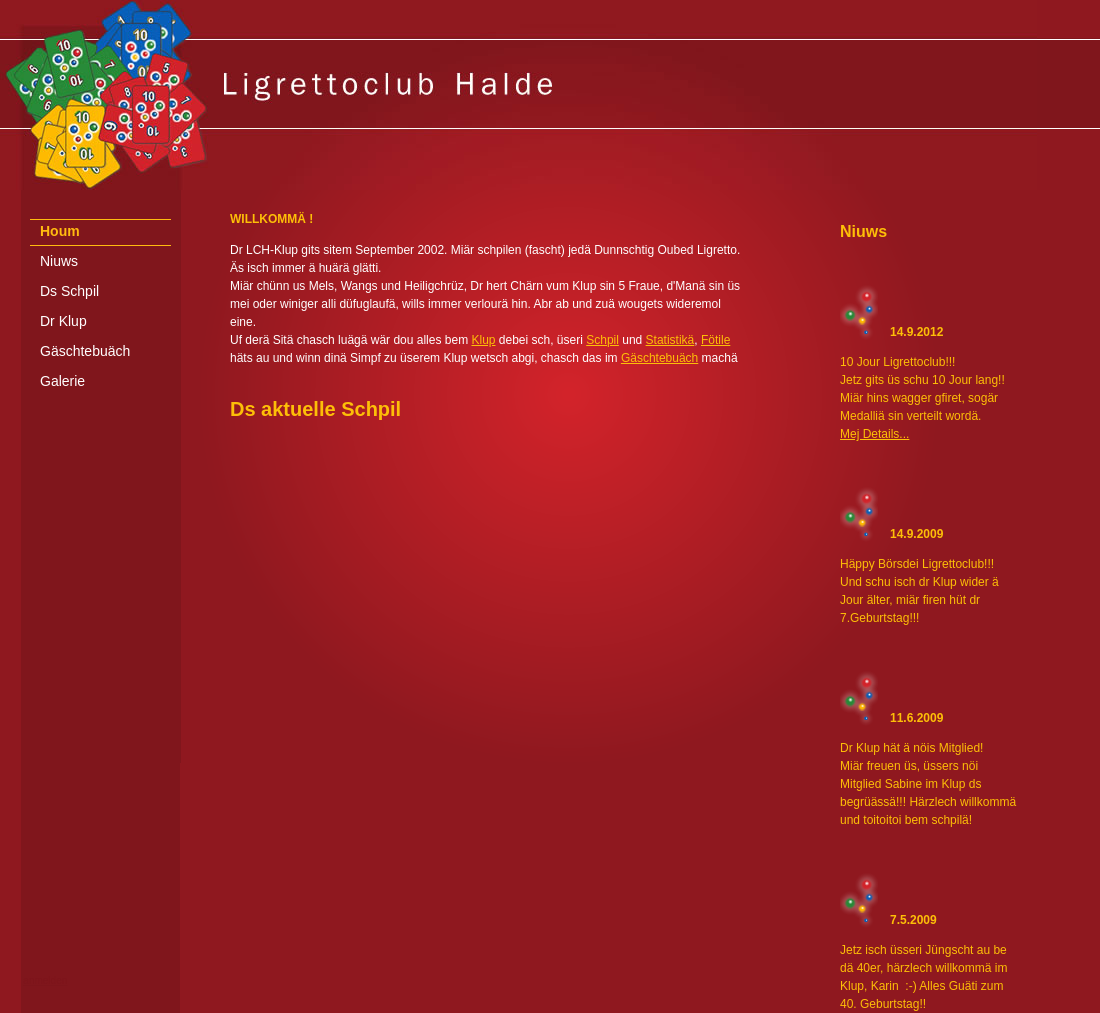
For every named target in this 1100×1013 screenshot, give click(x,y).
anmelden (45, 980)
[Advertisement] (550, 997)
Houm (60, 231)
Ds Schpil (69, 291)
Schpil (602, 340)
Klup (483, 340)
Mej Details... (874, 434)
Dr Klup (63, 321)
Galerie (62, 381)
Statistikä (670, 340)
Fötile (715, 340)
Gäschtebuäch (85, 351)
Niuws (59, 261)
